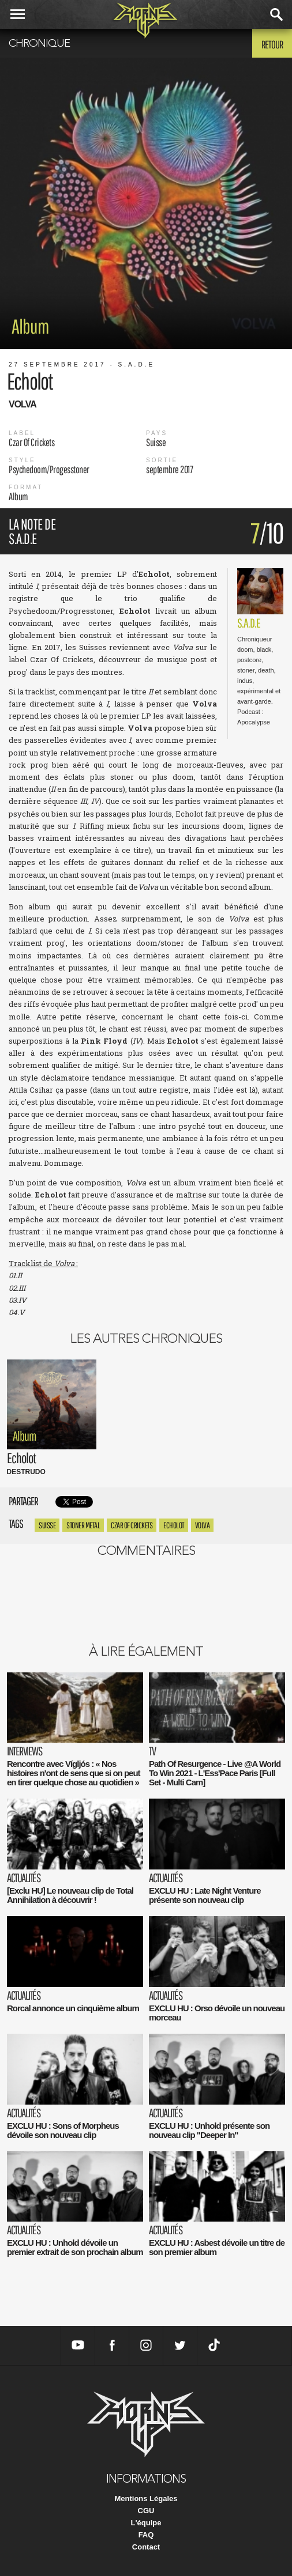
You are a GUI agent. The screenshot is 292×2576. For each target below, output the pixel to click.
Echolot (173, 1525)
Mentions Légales (145, 2498)
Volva (202, 1525)
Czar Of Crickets (131, 1525)
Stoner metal (83, 1525)
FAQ (146, 2534)
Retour (272, 44)
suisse (47, 1525)
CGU (146, 2510)
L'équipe (146, 2522)
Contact (146, 2547)
